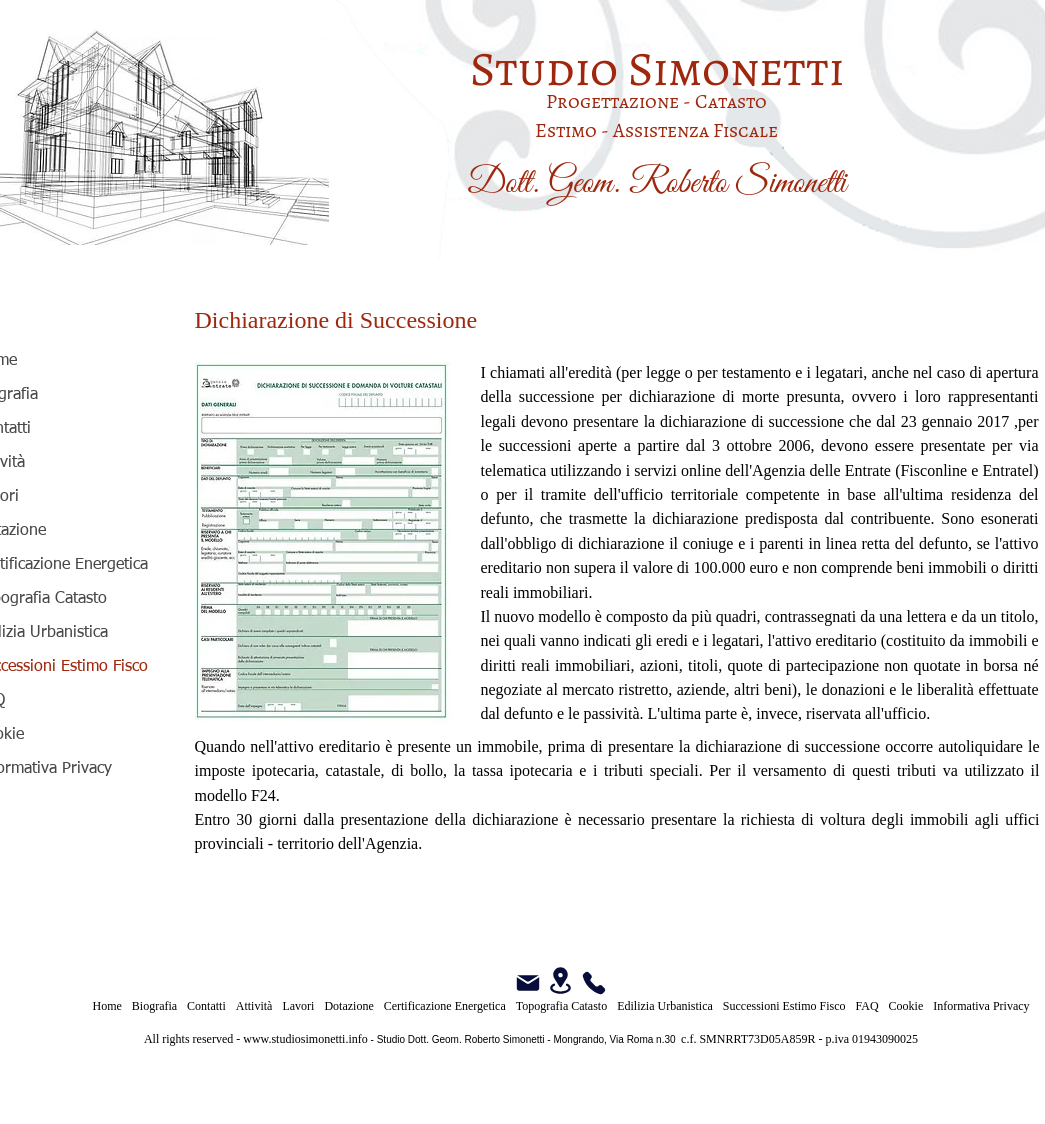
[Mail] (528, 983)
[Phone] (594, 983)
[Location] (561, 980)
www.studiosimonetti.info (305, 1039)
